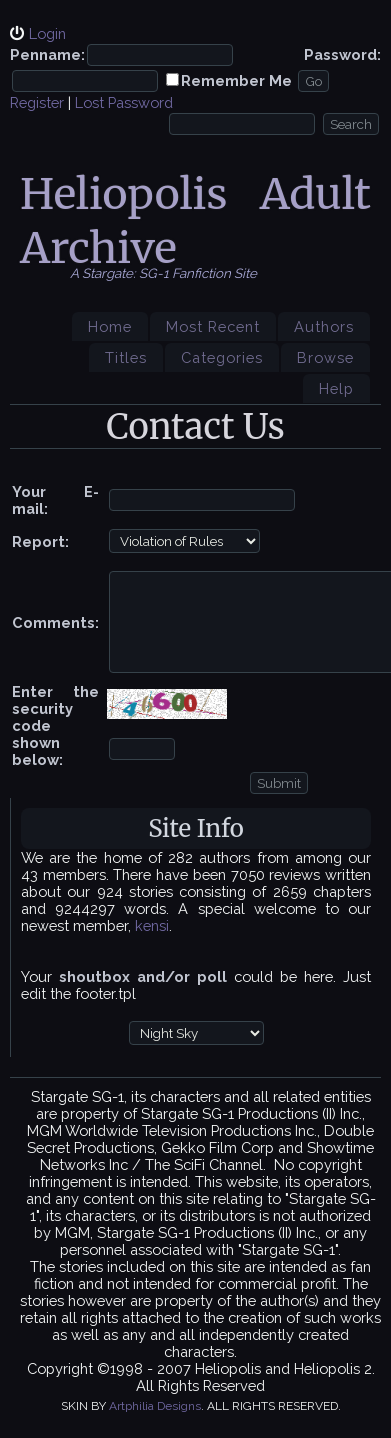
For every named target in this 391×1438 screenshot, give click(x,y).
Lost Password (124, 102)
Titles (126, 357)
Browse (325, 357)
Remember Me (236, 80)
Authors (324, 326)
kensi (152, 925)
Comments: (55, 622)
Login (47, 33)
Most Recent (213, 326)
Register (37, 102)
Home (110, 326)
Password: (342, 54)
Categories (222, 357)
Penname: (47, 54)
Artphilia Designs (155, 1406)
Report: (40, 541)
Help (336, 388)
